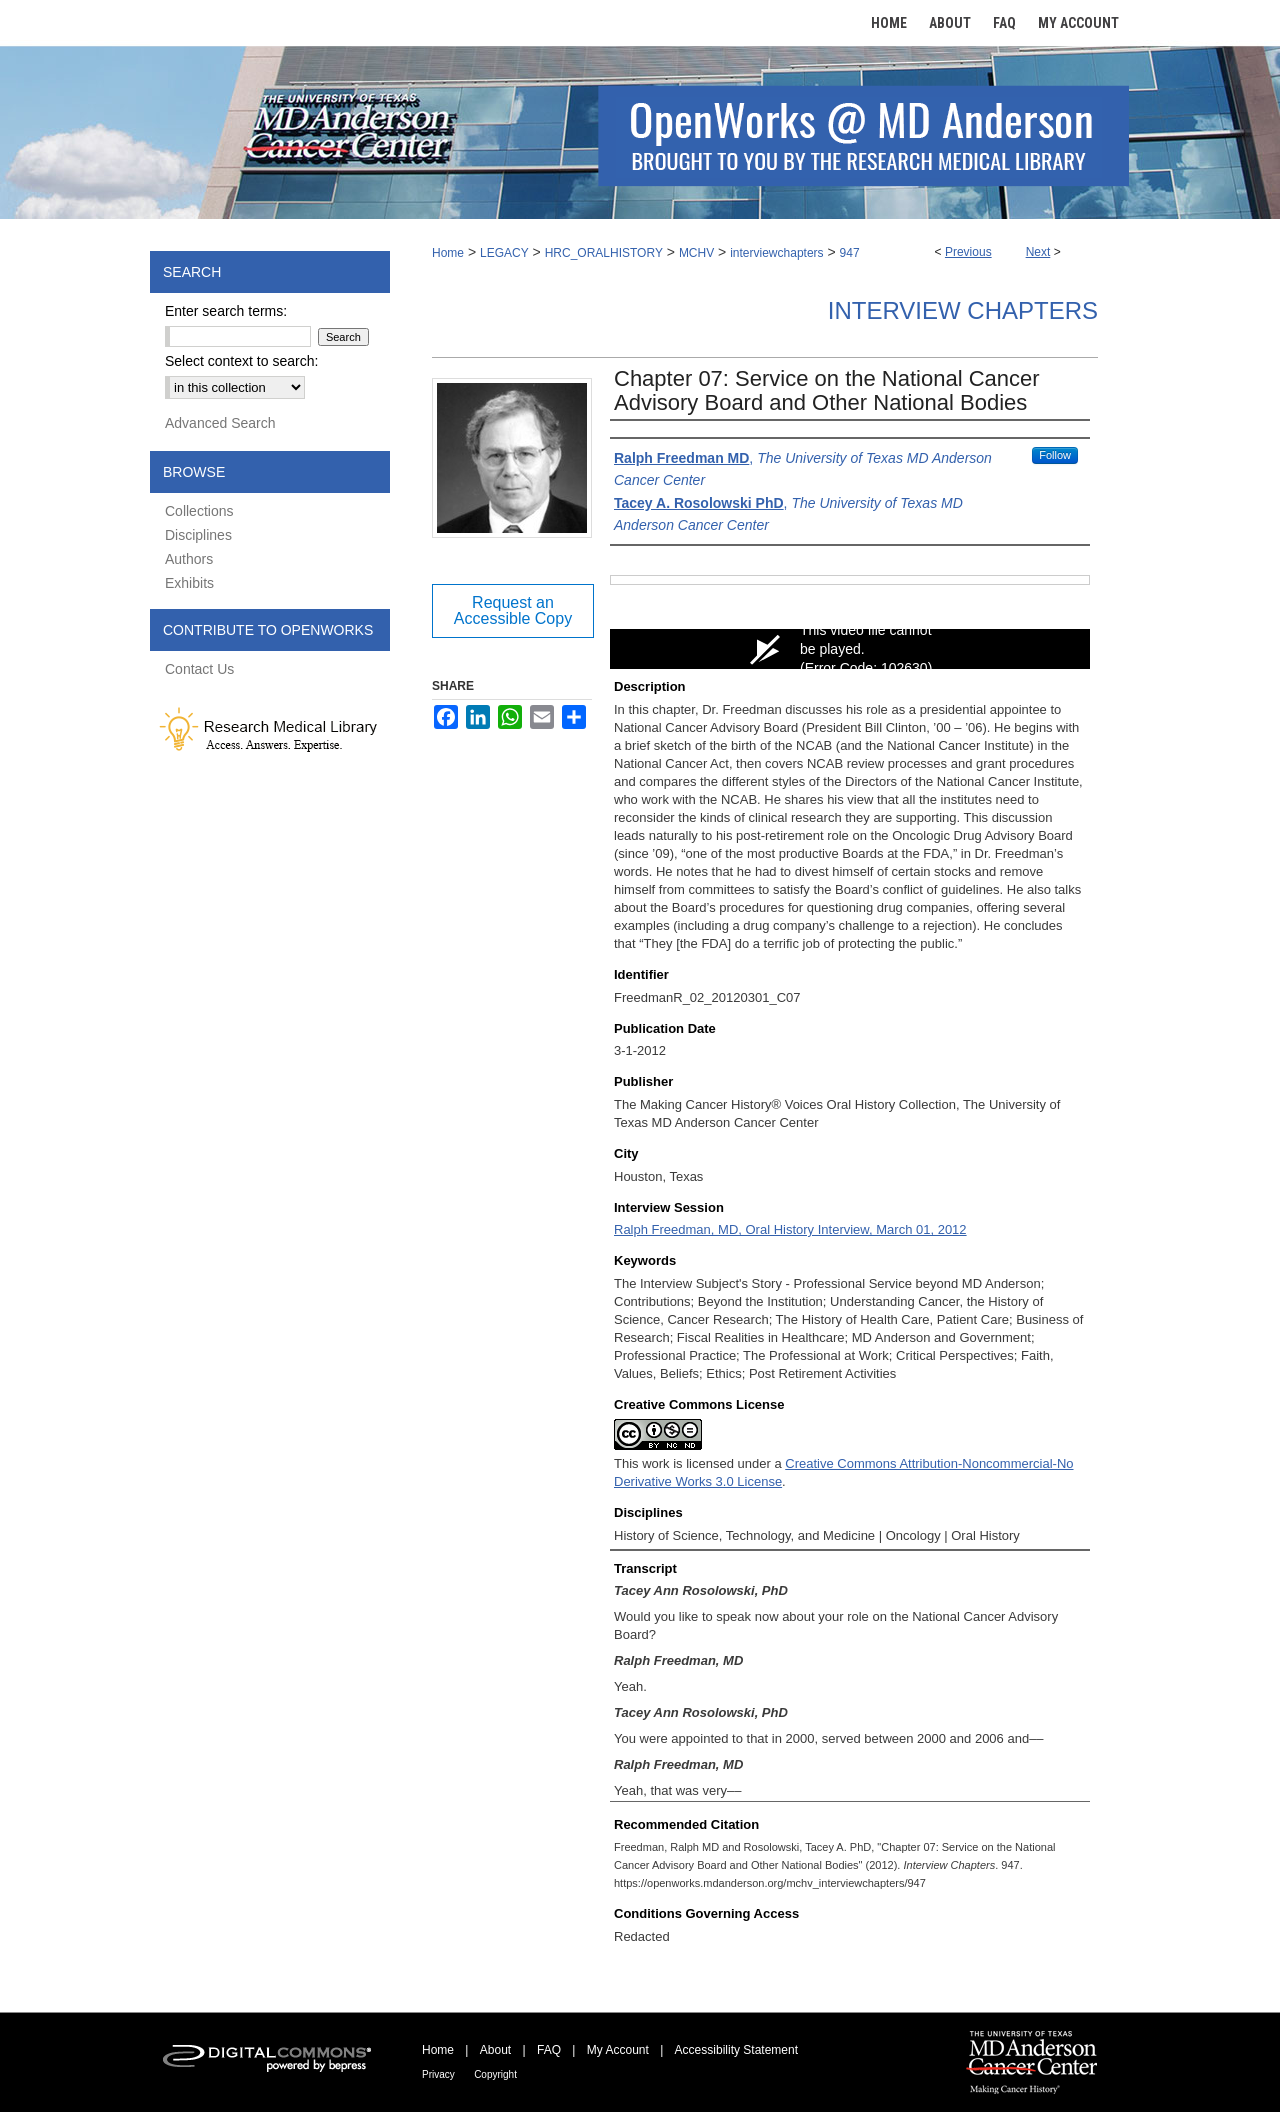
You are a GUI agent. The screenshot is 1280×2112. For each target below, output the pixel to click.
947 (850, 253)
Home (448, 253)
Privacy (438, 2074)
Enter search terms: (226, 311)
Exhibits (189, 583)
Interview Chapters (963, 310)
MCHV (696, 253)
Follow (1055, 455)
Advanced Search (220, 423)
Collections (199, 511)
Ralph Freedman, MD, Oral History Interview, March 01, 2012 (790, 1229)
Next (1038, 252)
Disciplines (198, 535)
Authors (189, 559)
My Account (618, 2050)
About (495, 2050)
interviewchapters (776, 253)
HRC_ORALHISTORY (604, 253)
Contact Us (199, 669)
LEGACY (504, 253)
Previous (968, 252)
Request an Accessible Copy (513, 610)
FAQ (549, 2050)
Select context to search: (241, 361)
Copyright (495, 2074)
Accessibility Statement (736, 2050)
